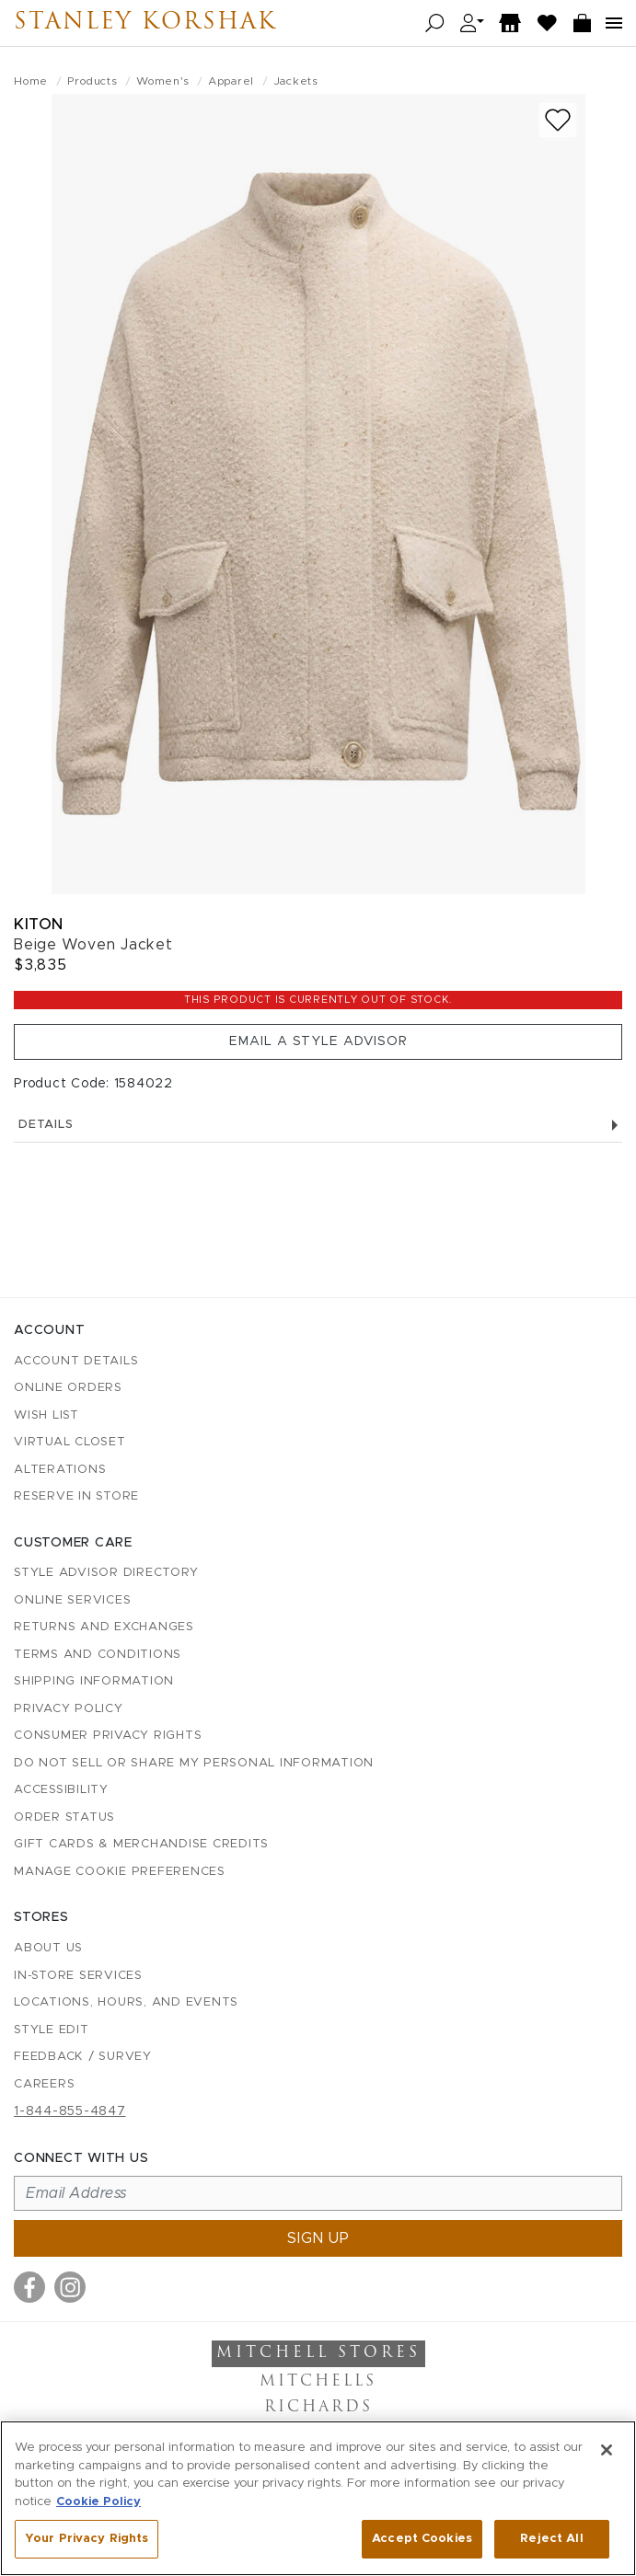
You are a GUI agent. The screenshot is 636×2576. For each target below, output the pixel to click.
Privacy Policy (68, 1709)
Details (318, 1125)
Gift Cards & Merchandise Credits (141, 1844)
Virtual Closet (70, 1442)
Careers (44, 2084)
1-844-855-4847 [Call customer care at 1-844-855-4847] (70, 2111)
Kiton (39, 924)
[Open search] (435, 23)
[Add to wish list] (557, 120)
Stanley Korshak (145, 23)
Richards (318, 2407)
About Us (48, 1948)
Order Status (64, 1817)
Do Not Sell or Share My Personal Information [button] (194, 1763)
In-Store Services (78, 1976)
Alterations (60, 1470)
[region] (318, 2498)
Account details (76, 1361)
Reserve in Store (76, 1496)
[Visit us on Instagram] (70, 2287)
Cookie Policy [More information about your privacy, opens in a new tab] (98, 2502)
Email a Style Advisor (318, 1041)
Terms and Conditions (97, 1655)
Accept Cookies (422, 2539)
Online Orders (68, 1388)
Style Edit (51, 2030)
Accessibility (61, 1790)
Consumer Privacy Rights (108, 1736)
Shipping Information (94, 1681)
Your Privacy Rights (86, 2539)
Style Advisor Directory (106, 1573)
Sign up (318, 2238)
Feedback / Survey (83, 2057)
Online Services (72, 1600)
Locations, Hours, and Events (126, 2002)
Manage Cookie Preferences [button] (119, 1872)
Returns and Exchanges (104, 1627)
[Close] (606, 2450)
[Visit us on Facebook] (29, 2287)
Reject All (551, 2539)
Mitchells (318, 2382)
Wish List (46, 1415)
